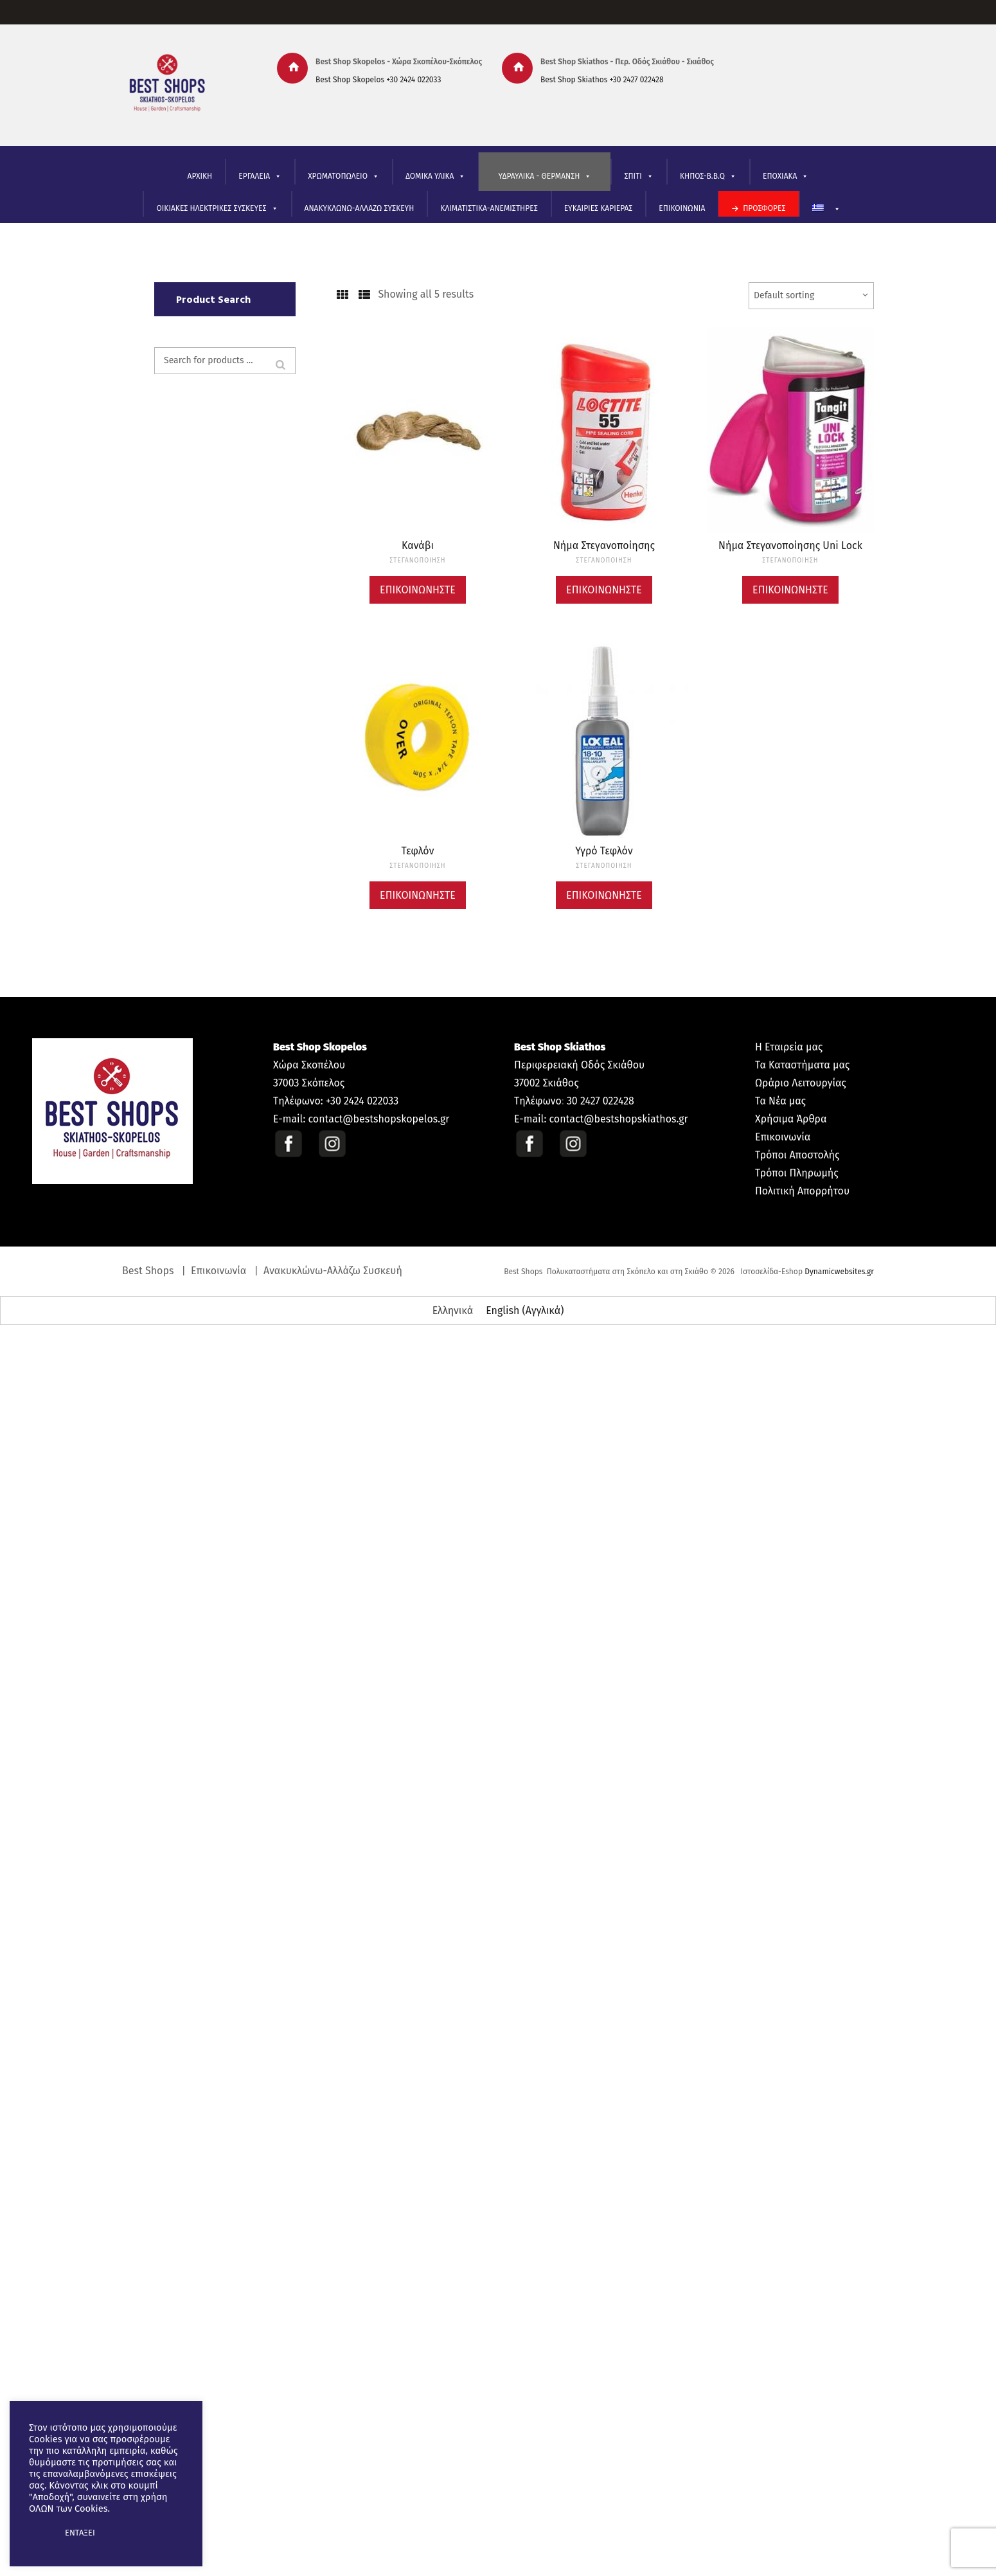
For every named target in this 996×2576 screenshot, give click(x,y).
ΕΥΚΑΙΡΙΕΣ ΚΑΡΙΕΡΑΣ (598, 208)
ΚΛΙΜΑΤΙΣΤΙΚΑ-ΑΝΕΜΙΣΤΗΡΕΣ (488, 208)
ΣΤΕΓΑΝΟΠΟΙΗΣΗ (417, 560)
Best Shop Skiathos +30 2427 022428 (602, 79)
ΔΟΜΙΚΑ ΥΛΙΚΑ (435, 176)
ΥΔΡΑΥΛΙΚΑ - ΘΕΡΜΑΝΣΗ (544, 176)
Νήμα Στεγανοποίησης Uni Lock (790, 545)
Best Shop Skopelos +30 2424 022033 (378, 79)
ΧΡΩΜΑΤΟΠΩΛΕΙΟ (343, 176)
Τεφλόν (418, 851)
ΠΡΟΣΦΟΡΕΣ (764, 208)
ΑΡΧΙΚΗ (200, 176)
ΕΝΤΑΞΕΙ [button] (80, 2532)
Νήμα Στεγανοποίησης (604, 545)
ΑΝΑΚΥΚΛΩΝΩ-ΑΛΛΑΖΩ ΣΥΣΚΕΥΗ (359, 208)
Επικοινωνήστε (418, 590)
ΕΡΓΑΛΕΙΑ (259, 176)
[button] (40, 2533)
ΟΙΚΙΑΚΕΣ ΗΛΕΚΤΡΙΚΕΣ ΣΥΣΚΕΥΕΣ (217, 208)
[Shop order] (811, 295)
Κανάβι (418, 545)
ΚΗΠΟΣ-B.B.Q (708, 176)
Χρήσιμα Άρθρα (790, 1119)
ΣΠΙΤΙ (638, 176)
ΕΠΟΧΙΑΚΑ (786, 176)
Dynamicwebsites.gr (839, 1271)
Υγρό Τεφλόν (603, 851)
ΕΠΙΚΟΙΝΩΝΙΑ (682, 208)
